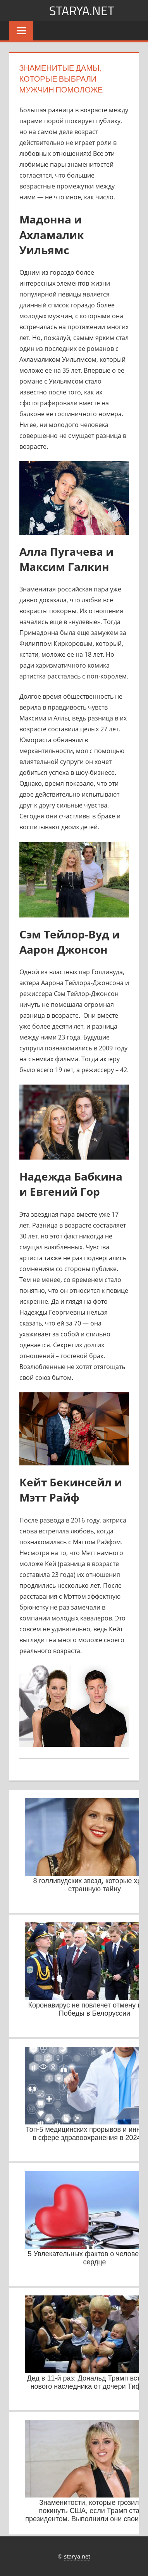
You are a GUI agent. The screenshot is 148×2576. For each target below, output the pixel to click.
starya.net (81, 10)
